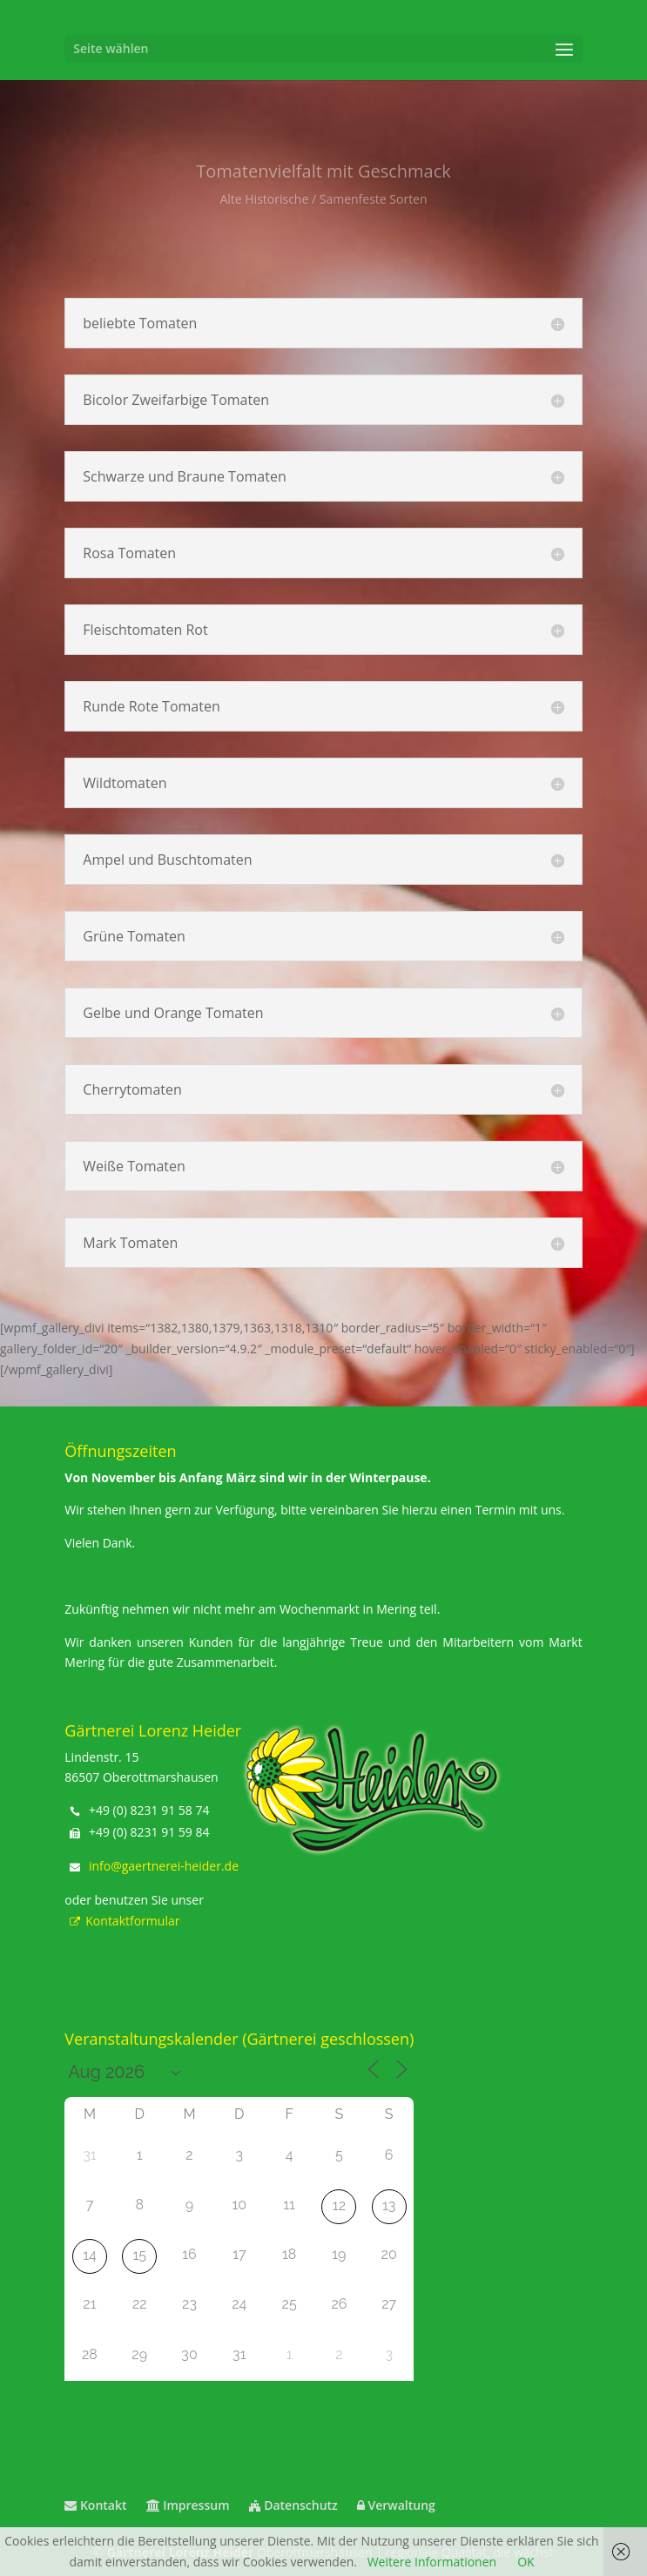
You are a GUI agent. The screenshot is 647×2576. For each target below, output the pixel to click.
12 (339, 2205)
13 (388, 2205)
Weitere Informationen (431, 2561)
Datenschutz (293, 2505)
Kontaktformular (121, 1920)
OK (525, 2561)
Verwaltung (396, 2505)
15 (139, 2255)
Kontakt (95, 2505)
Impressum (188, 2505)
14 (90, 2255)
